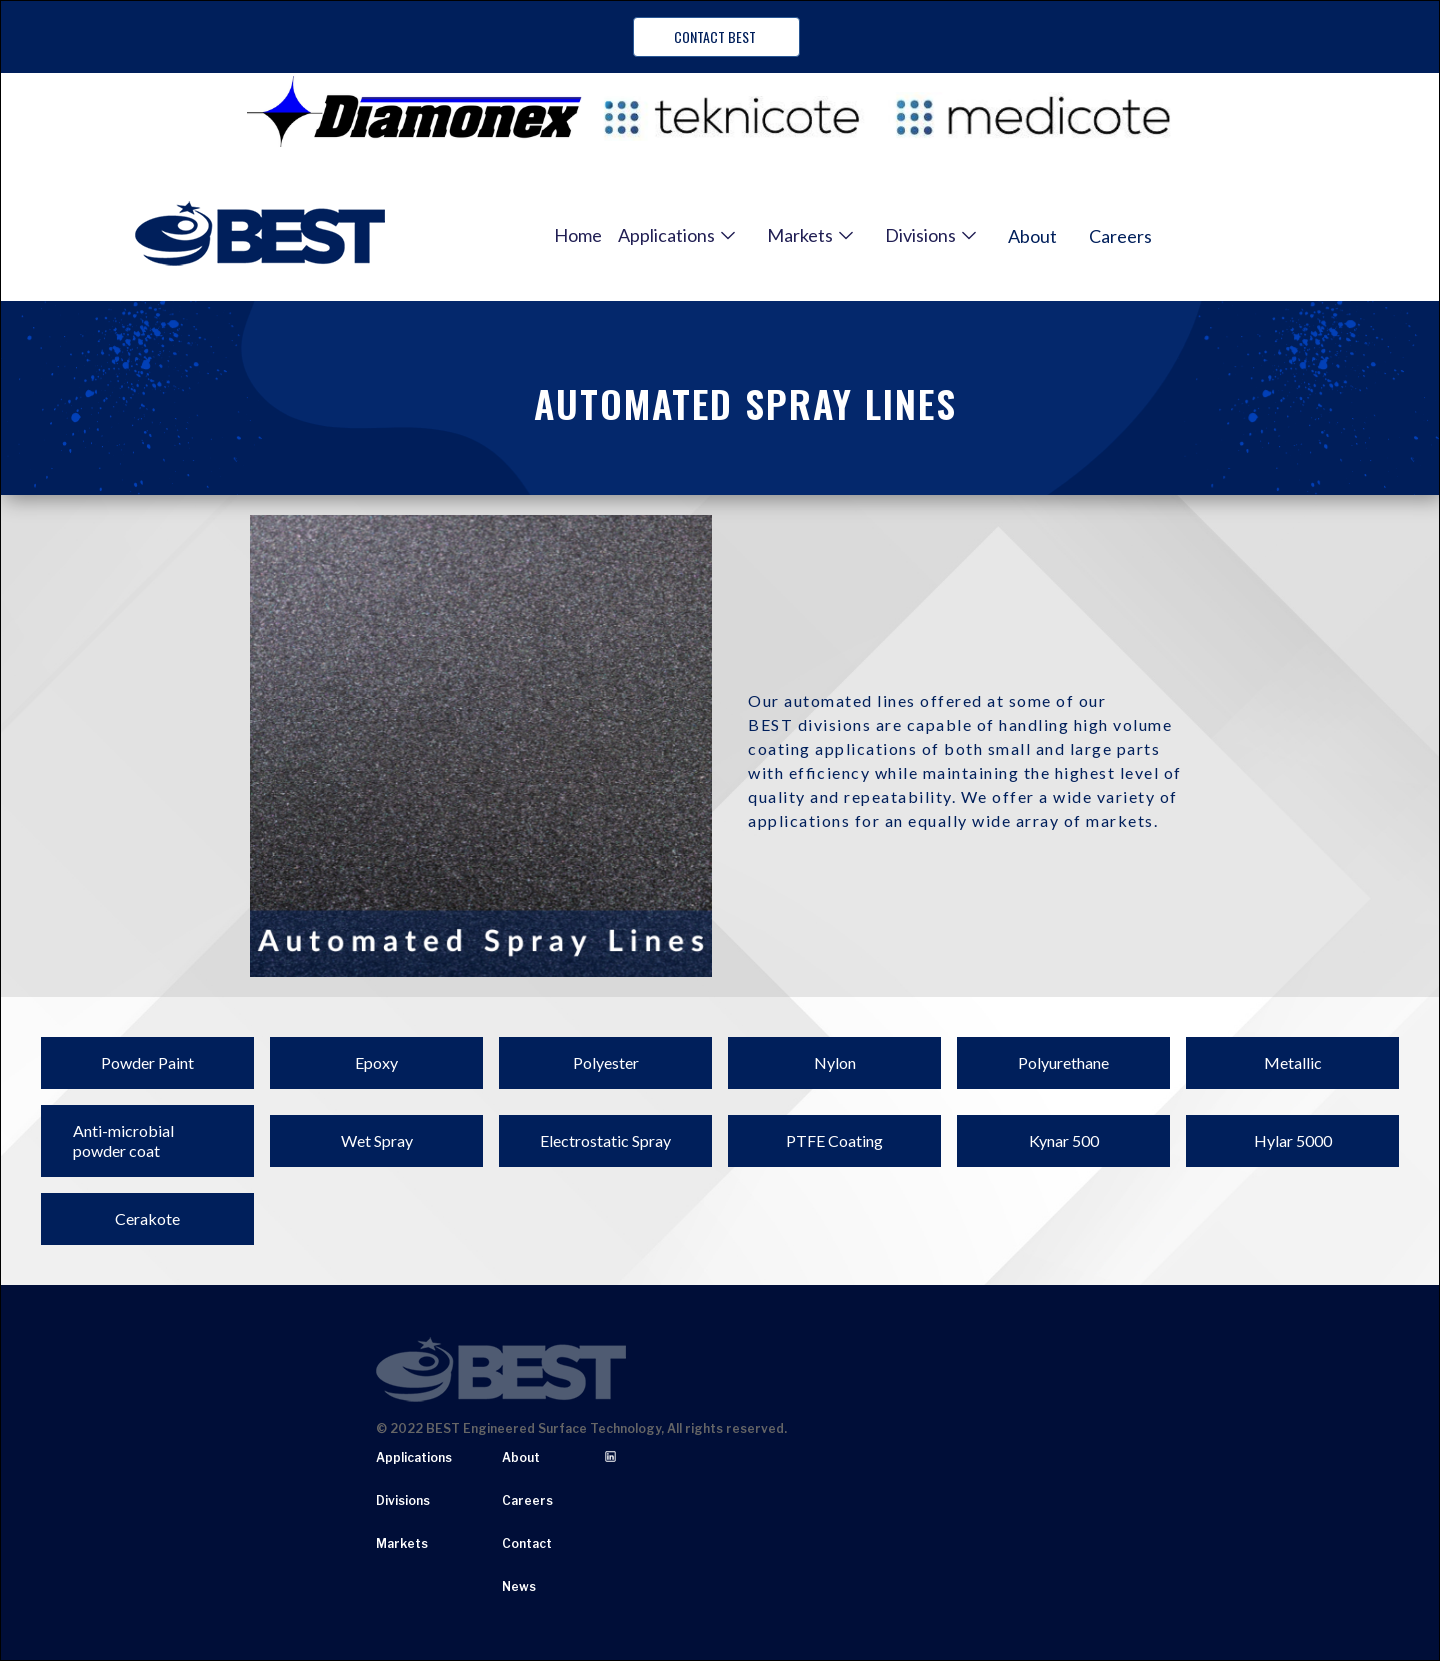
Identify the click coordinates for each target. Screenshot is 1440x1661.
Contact (527, 1543)
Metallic (1293, 1062)
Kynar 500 (1064, 1140)
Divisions (403, 1500)
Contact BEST (716, 36)
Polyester (606, 1062)
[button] (676, 235)
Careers (1120, 236)
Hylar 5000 (1293, 1140)
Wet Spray (377, 1140)
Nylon (835, 1062)
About (1032, 236)
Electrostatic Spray (605, 1140)
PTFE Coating (834, 1140)
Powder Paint (147, 1062)
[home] (260, 234)
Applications (414, 1457)
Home (578, 235)
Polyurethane (1063, 1062)
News (519, 1586)
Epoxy (376, 1062)
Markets (402, 1543)
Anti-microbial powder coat (123, 1140)
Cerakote (147, 1218)
